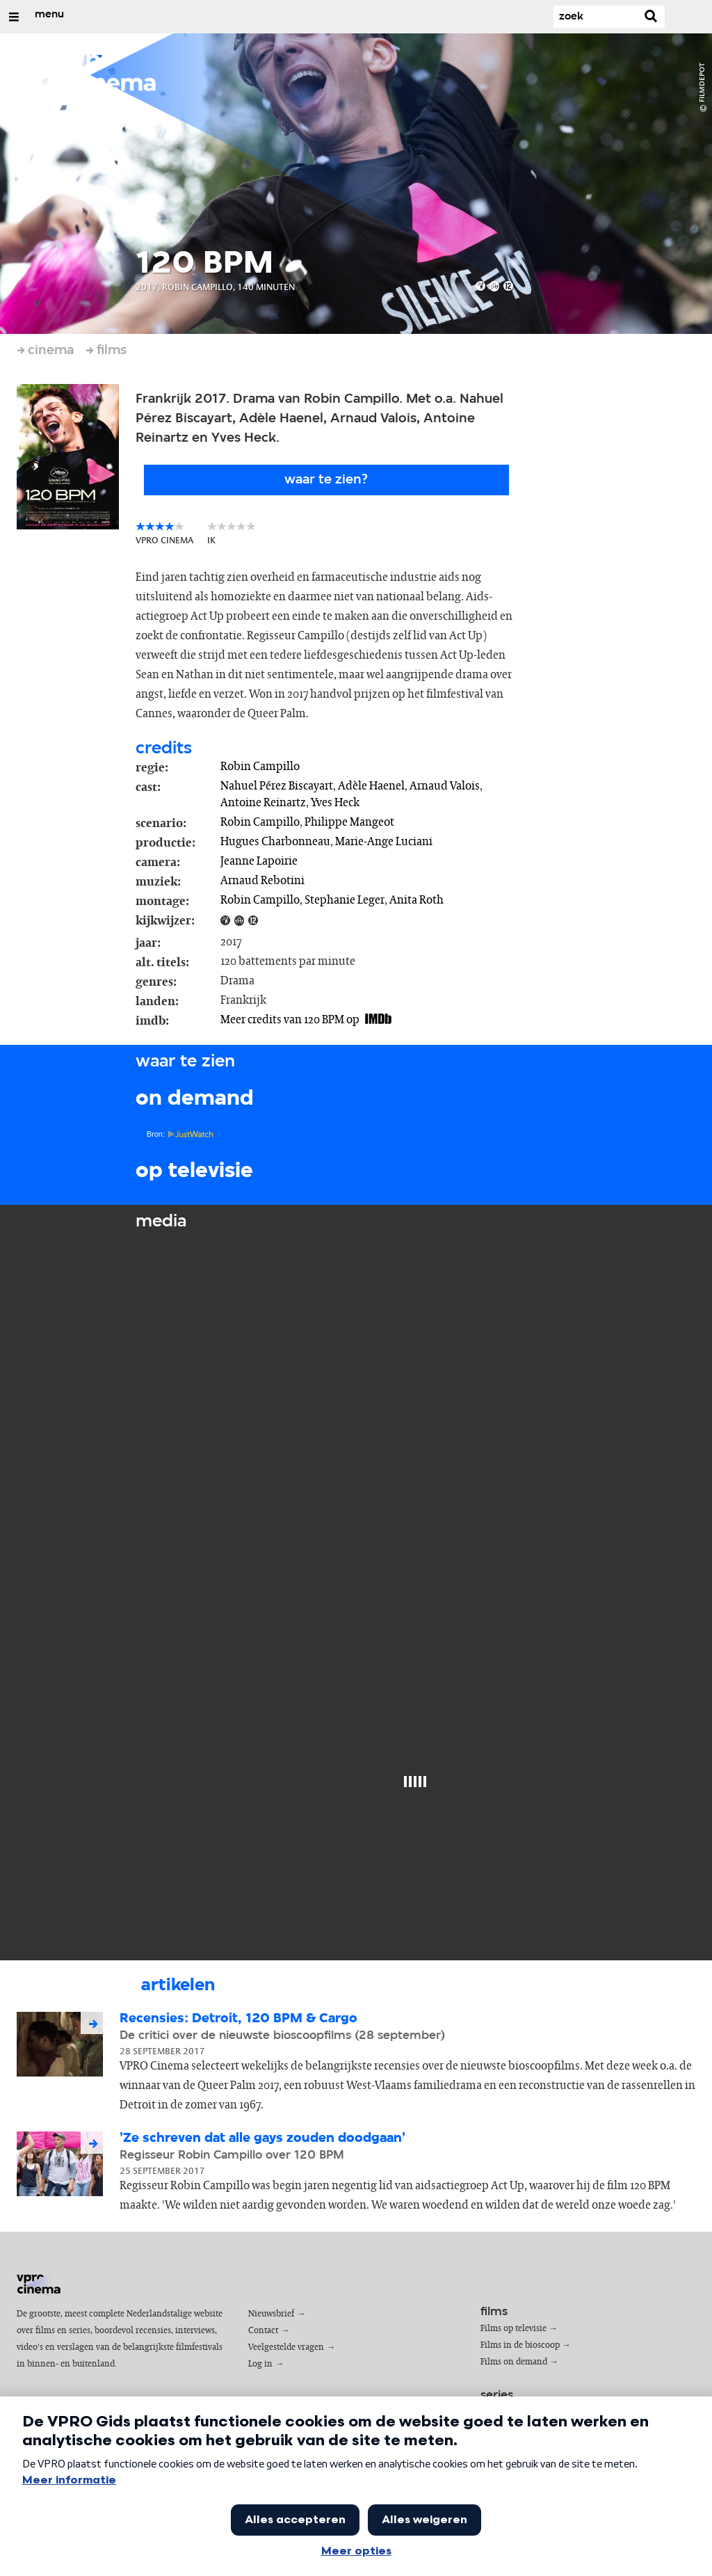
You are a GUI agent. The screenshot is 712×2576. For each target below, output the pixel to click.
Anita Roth (416, 900)
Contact (263, 2331)
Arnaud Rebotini (262, 880)
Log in (260, 2364)
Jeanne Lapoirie (259, 861)
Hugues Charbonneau (275, 841)
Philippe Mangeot (349, 822)
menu (49, 14)
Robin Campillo (260, 766)
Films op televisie (513, 2329)
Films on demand (513, 2362)
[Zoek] (595, 17)
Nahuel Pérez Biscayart (276, 786)
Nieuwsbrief (271, 2314)
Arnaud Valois (445, 786)
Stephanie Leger (345, 900)
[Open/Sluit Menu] (14, 16)
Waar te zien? (326, 480)
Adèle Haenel (371, 786)
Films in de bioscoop (520, 2345)
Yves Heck (335, 802)
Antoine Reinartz (263, 802)
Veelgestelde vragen (286, 2347)
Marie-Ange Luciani (383, 841)
